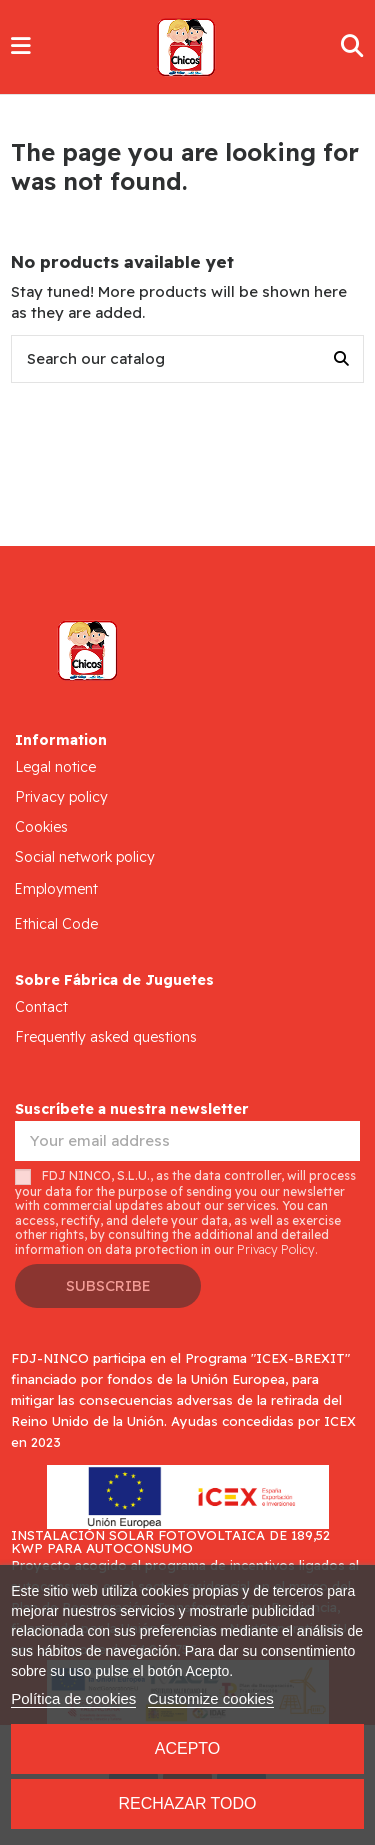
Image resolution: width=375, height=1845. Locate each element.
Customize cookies (211, 1698)
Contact (41, 1007)
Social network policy (85, 857)
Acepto (188, 1748)
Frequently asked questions (106, 1037)
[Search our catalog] (341, 359)
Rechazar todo (187, 1803)
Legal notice (55, 767)
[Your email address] (187, 1141)
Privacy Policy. (277, 1249)
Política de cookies (73, 1698)
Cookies (41, 827)
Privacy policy (61, 797)
